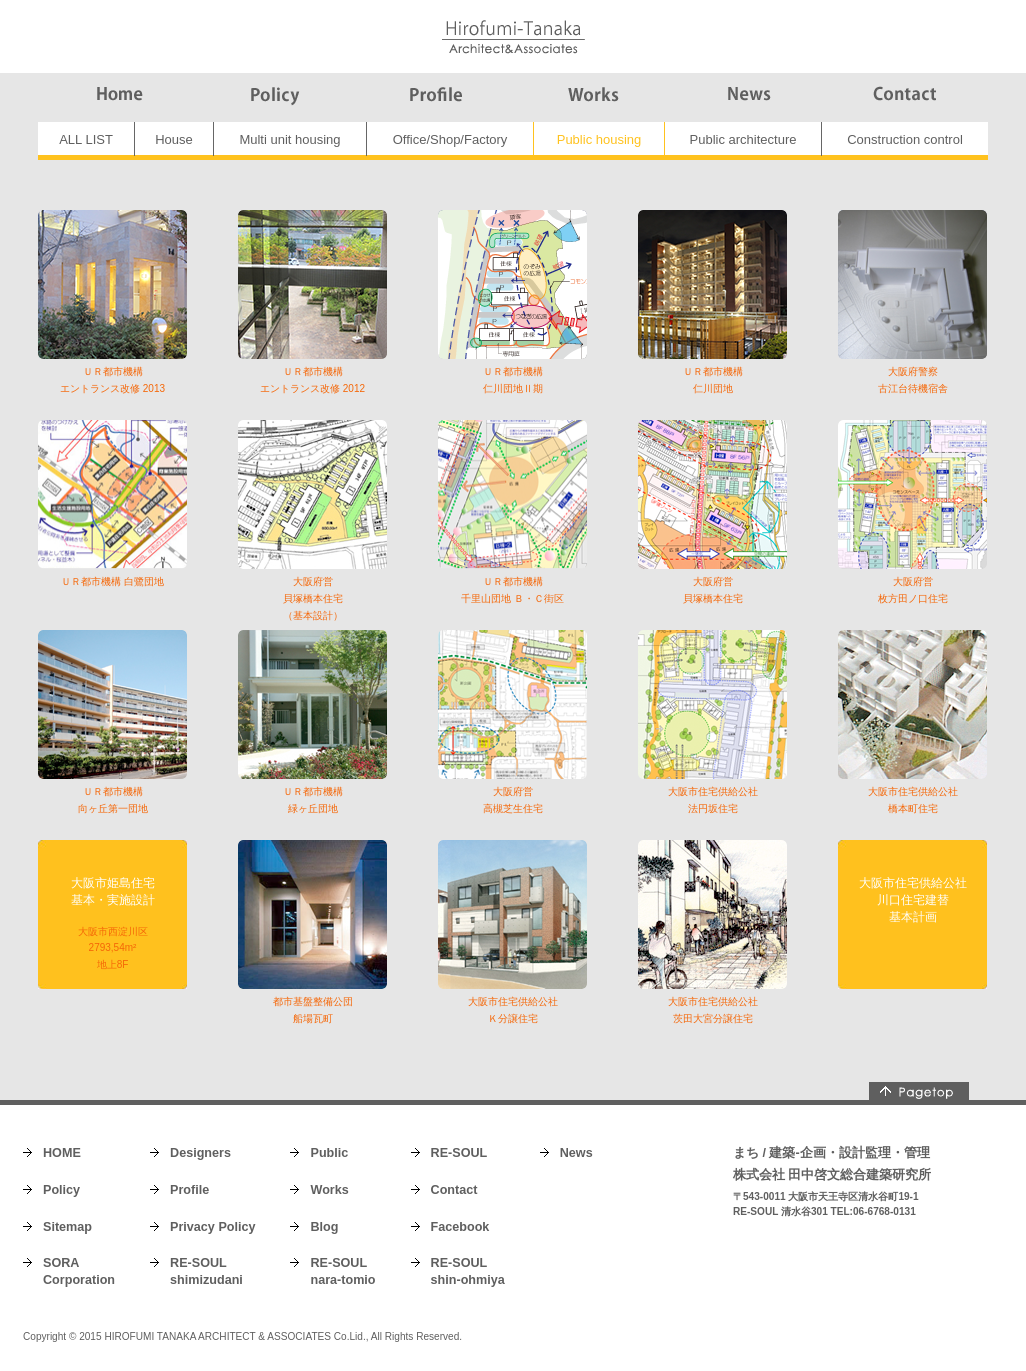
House (174, 139)
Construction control (905, 139)
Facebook (460, 1227)
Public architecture (743, 139)
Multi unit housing (289, 139)
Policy (61, 1190)
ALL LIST (86, 139)
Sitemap (67, 1227)
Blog (324, 1227)
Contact (454, 1190)
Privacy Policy (212, 1227)
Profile (189, 1190)
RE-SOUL (459, 1153)
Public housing (599, 139)
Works (329, 1190)
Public (329, 1153)
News (576, 1153)
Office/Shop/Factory (450, 139)
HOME (62, 1153)
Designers (200, 1153)
